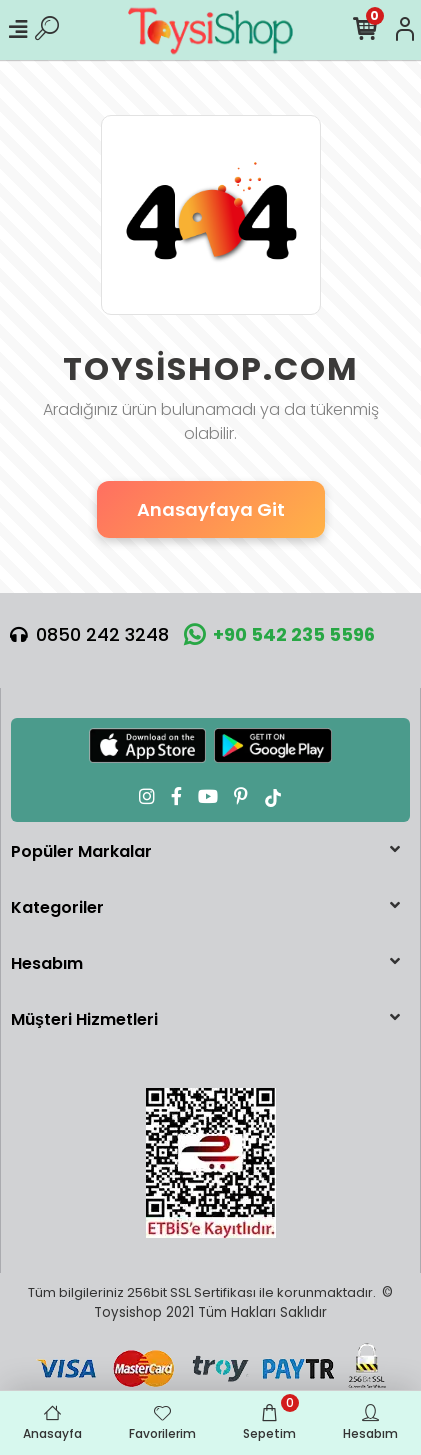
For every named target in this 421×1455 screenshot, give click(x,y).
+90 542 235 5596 (279, 634)
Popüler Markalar (81, 851)
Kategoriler (57, 907)
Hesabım (47, 963)
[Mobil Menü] (18, 30)
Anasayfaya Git (211, 509)
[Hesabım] (405, 30)
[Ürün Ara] (47, 30)
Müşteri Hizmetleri (84, 1019)
